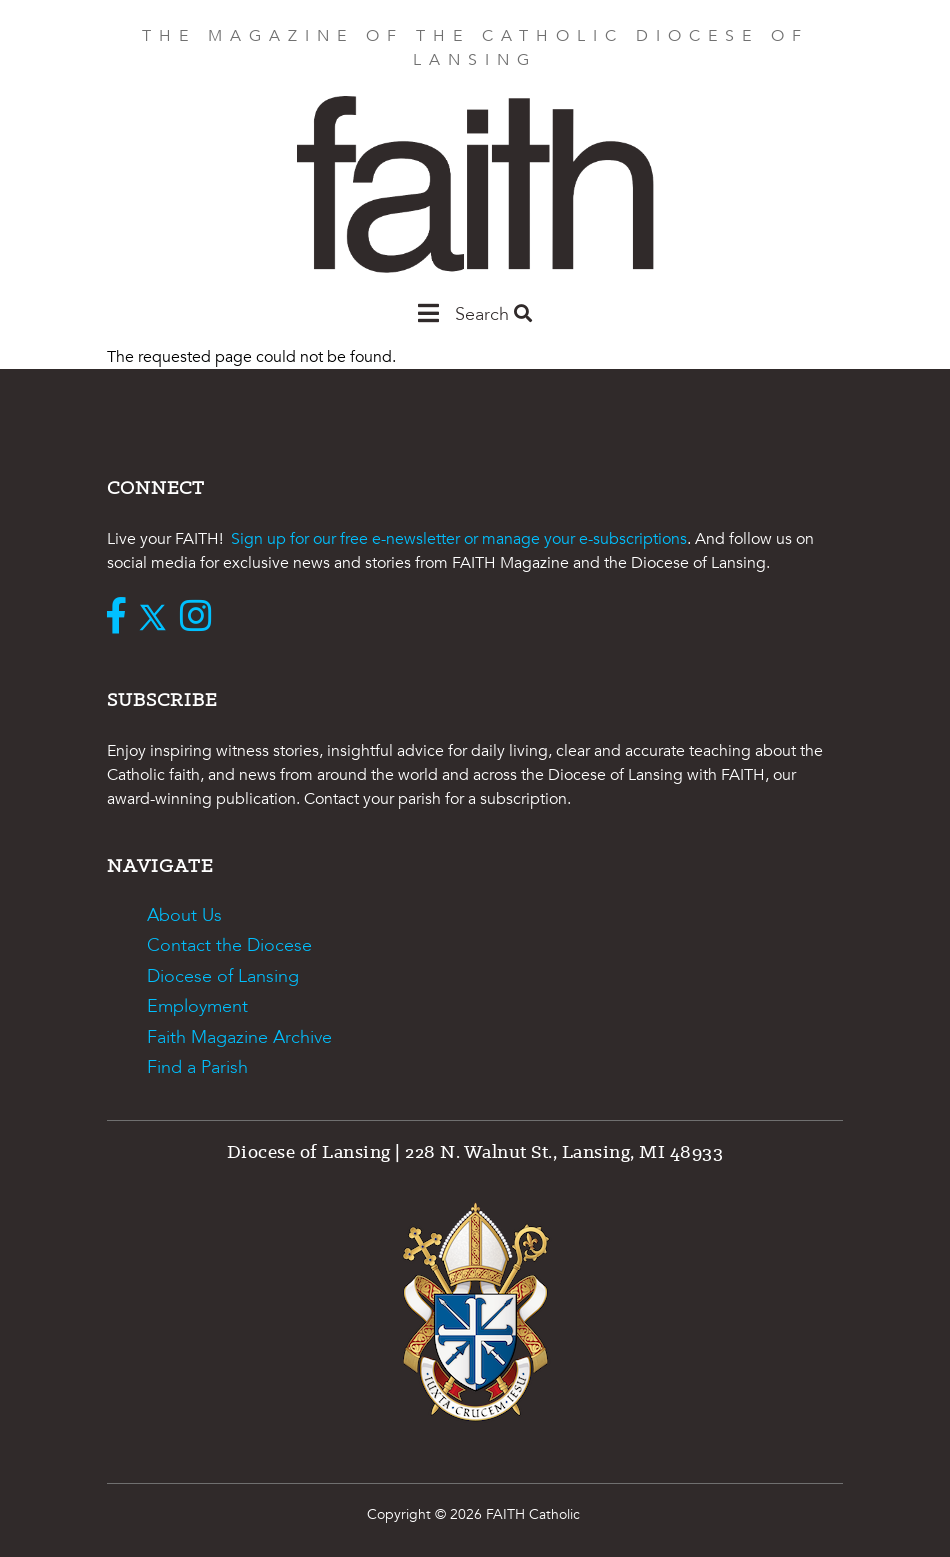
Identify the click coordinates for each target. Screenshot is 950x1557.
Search (493, 314)
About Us (184, 915)
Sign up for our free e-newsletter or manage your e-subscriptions (459, 539)
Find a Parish (197, 1067)
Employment (197, 1006)
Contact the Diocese (229, 945)
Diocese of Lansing (223, 976)
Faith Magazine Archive (239, 1037)
